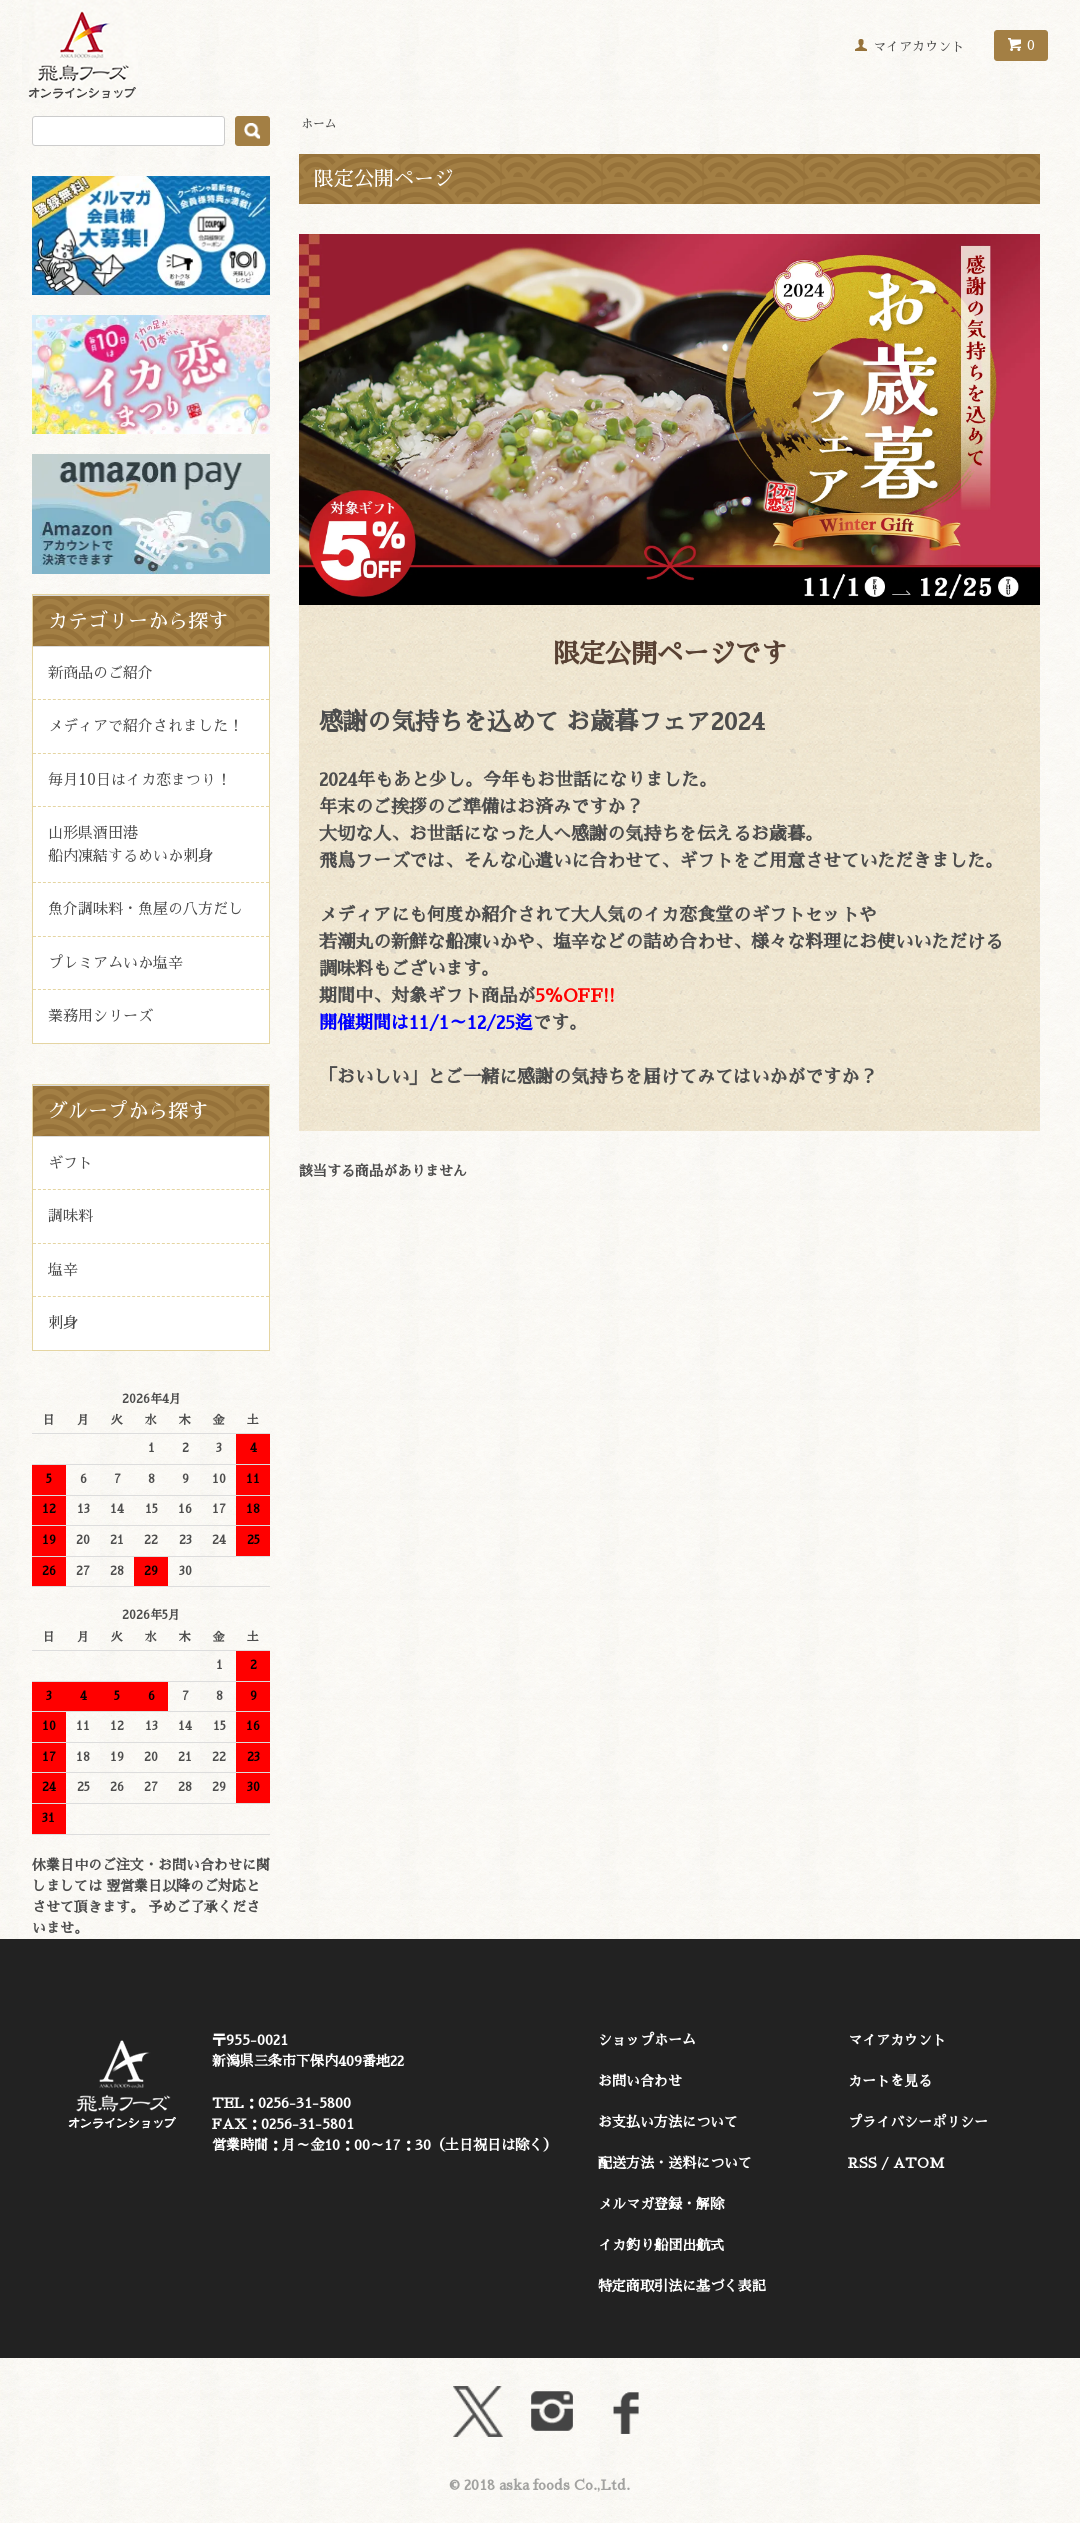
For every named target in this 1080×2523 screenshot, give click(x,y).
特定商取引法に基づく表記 (682, 2286)
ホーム (319, 124)
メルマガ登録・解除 (661, 2204)
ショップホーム (647, 2040)
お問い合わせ (640, 2081)
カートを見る (890, 2081)
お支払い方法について (668, 2122)
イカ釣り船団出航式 (661, 2245)
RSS (862, 2163)
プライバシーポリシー (918, 2122)
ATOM (918, 2163)
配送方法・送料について (675, 2163)
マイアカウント (918, 46)
